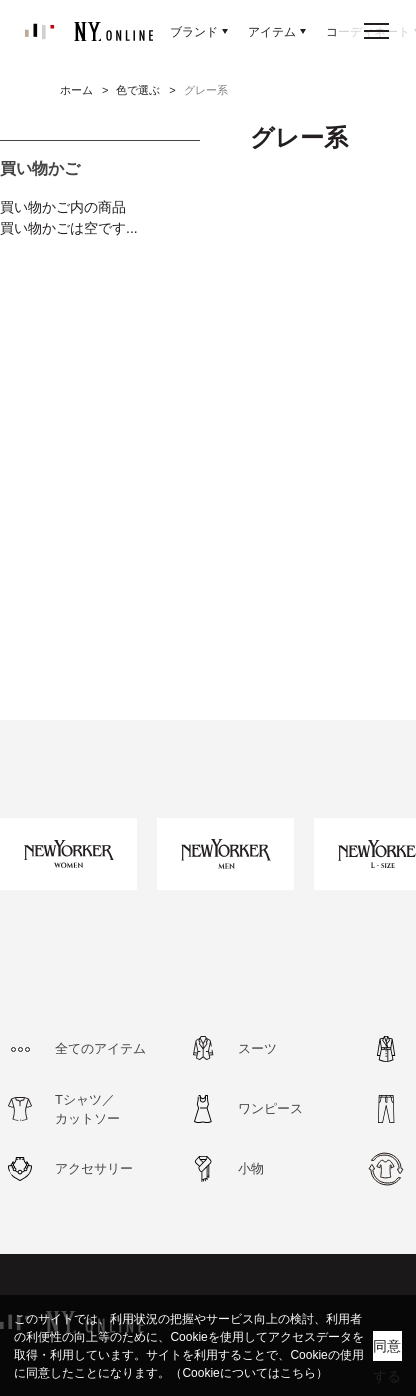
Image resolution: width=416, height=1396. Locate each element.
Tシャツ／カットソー (87, 1109)
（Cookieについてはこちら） (248, 1373)
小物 (251, 1168)
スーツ (257, 1048)
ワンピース (270, 1108)
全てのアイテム (100, 1048)
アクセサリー (94, 1168)
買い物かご (40, 168)
